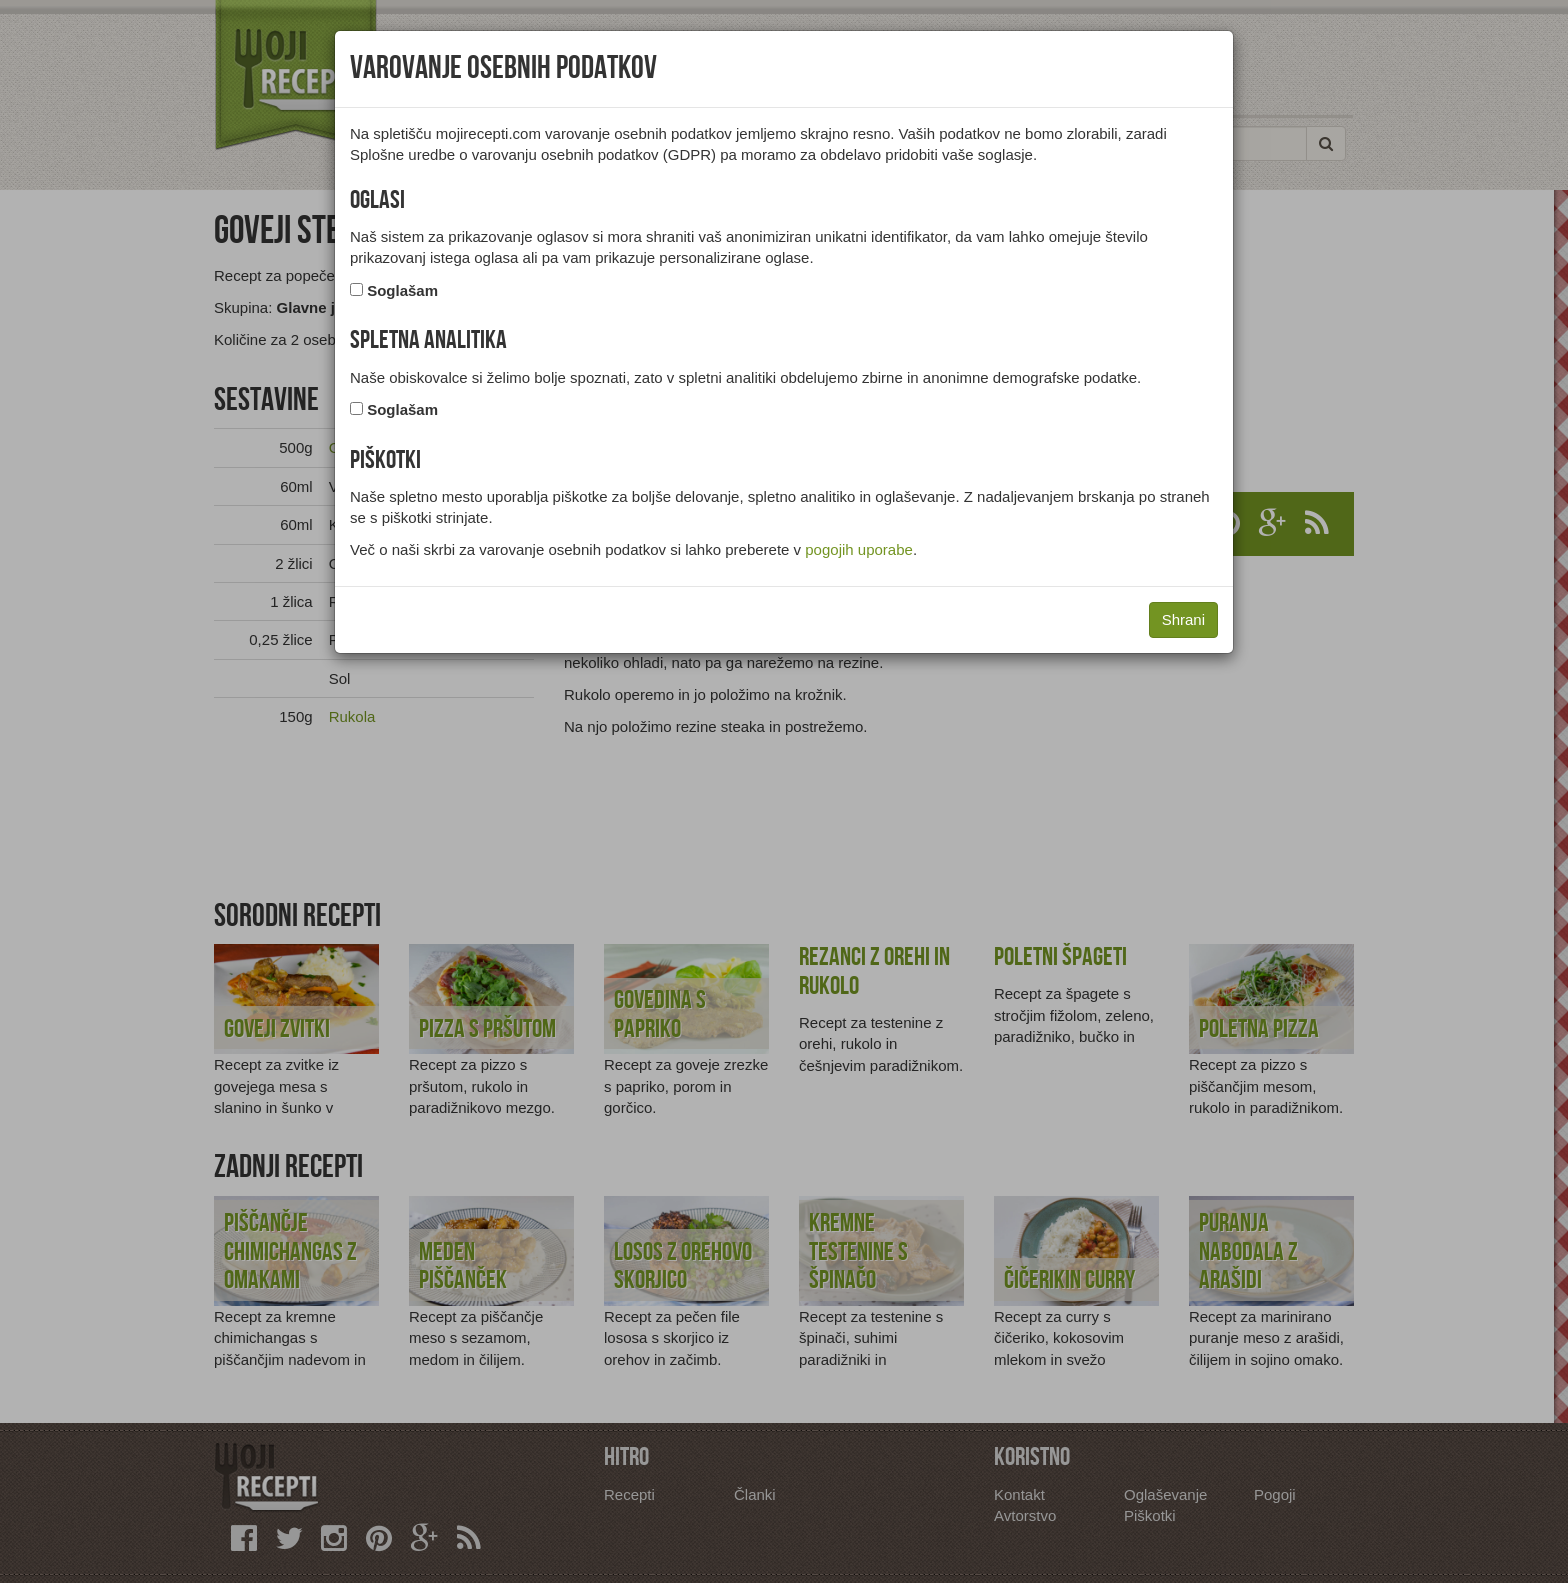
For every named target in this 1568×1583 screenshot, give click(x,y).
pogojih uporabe (859, 549)
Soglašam (402, 290)
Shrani (1183, 619)
